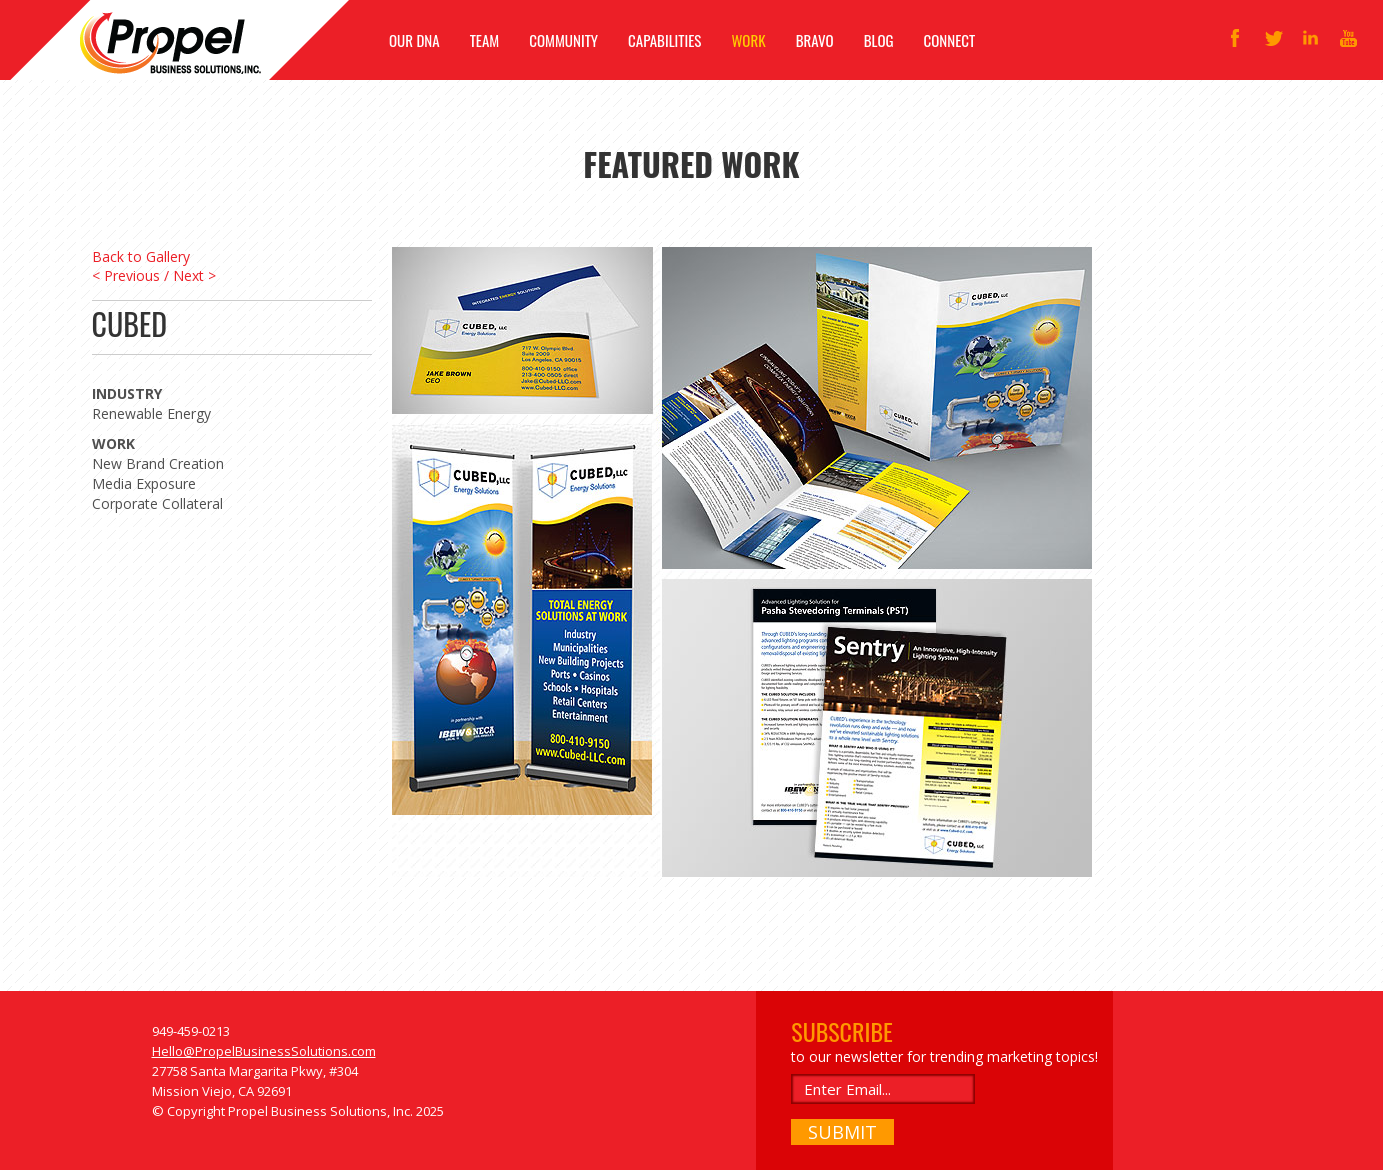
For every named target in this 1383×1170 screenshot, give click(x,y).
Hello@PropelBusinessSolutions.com (264, 1051)
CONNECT (950, 40)
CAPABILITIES (664, 40)
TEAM (485, 40)
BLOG (879, 40)
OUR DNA (414, 40)
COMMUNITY (563, 40)
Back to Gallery (141, 256)
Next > (194, 275)
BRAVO (815, 40)
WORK (748, 40)
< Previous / (130, 275)
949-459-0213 (191, 1031)
